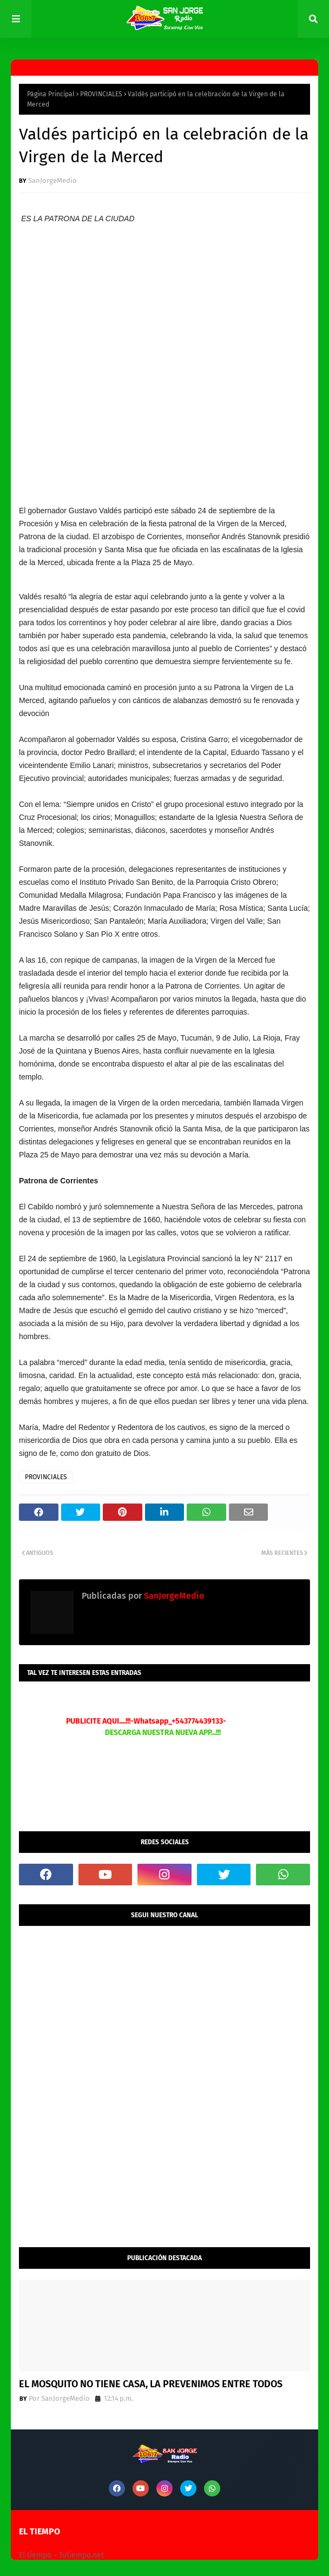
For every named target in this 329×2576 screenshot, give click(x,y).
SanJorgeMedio (52, 180)
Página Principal (51, 94)
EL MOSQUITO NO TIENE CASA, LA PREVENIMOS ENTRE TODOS (150, 2384)
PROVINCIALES (101, 94)
